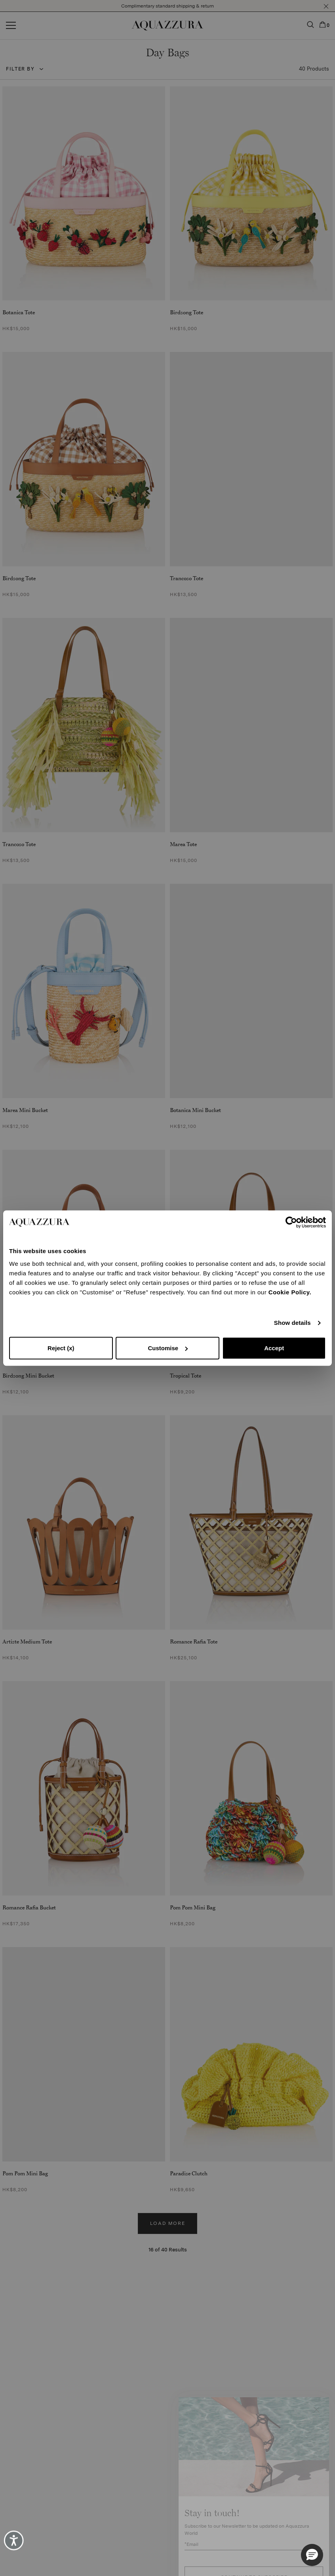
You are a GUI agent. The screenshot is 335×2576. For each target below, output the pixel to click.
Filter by (20, 69)
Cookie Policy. (289, 1292)
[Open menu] (11, 26)
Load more (167, 2223)
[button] (326, 6)
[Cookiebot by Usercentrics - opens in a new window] (291, 1222)
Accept (274, 1348)
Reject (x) (61, 1348)
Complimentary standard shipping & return (167, 6)
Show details (292, 1322)
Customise (168, 1348)
